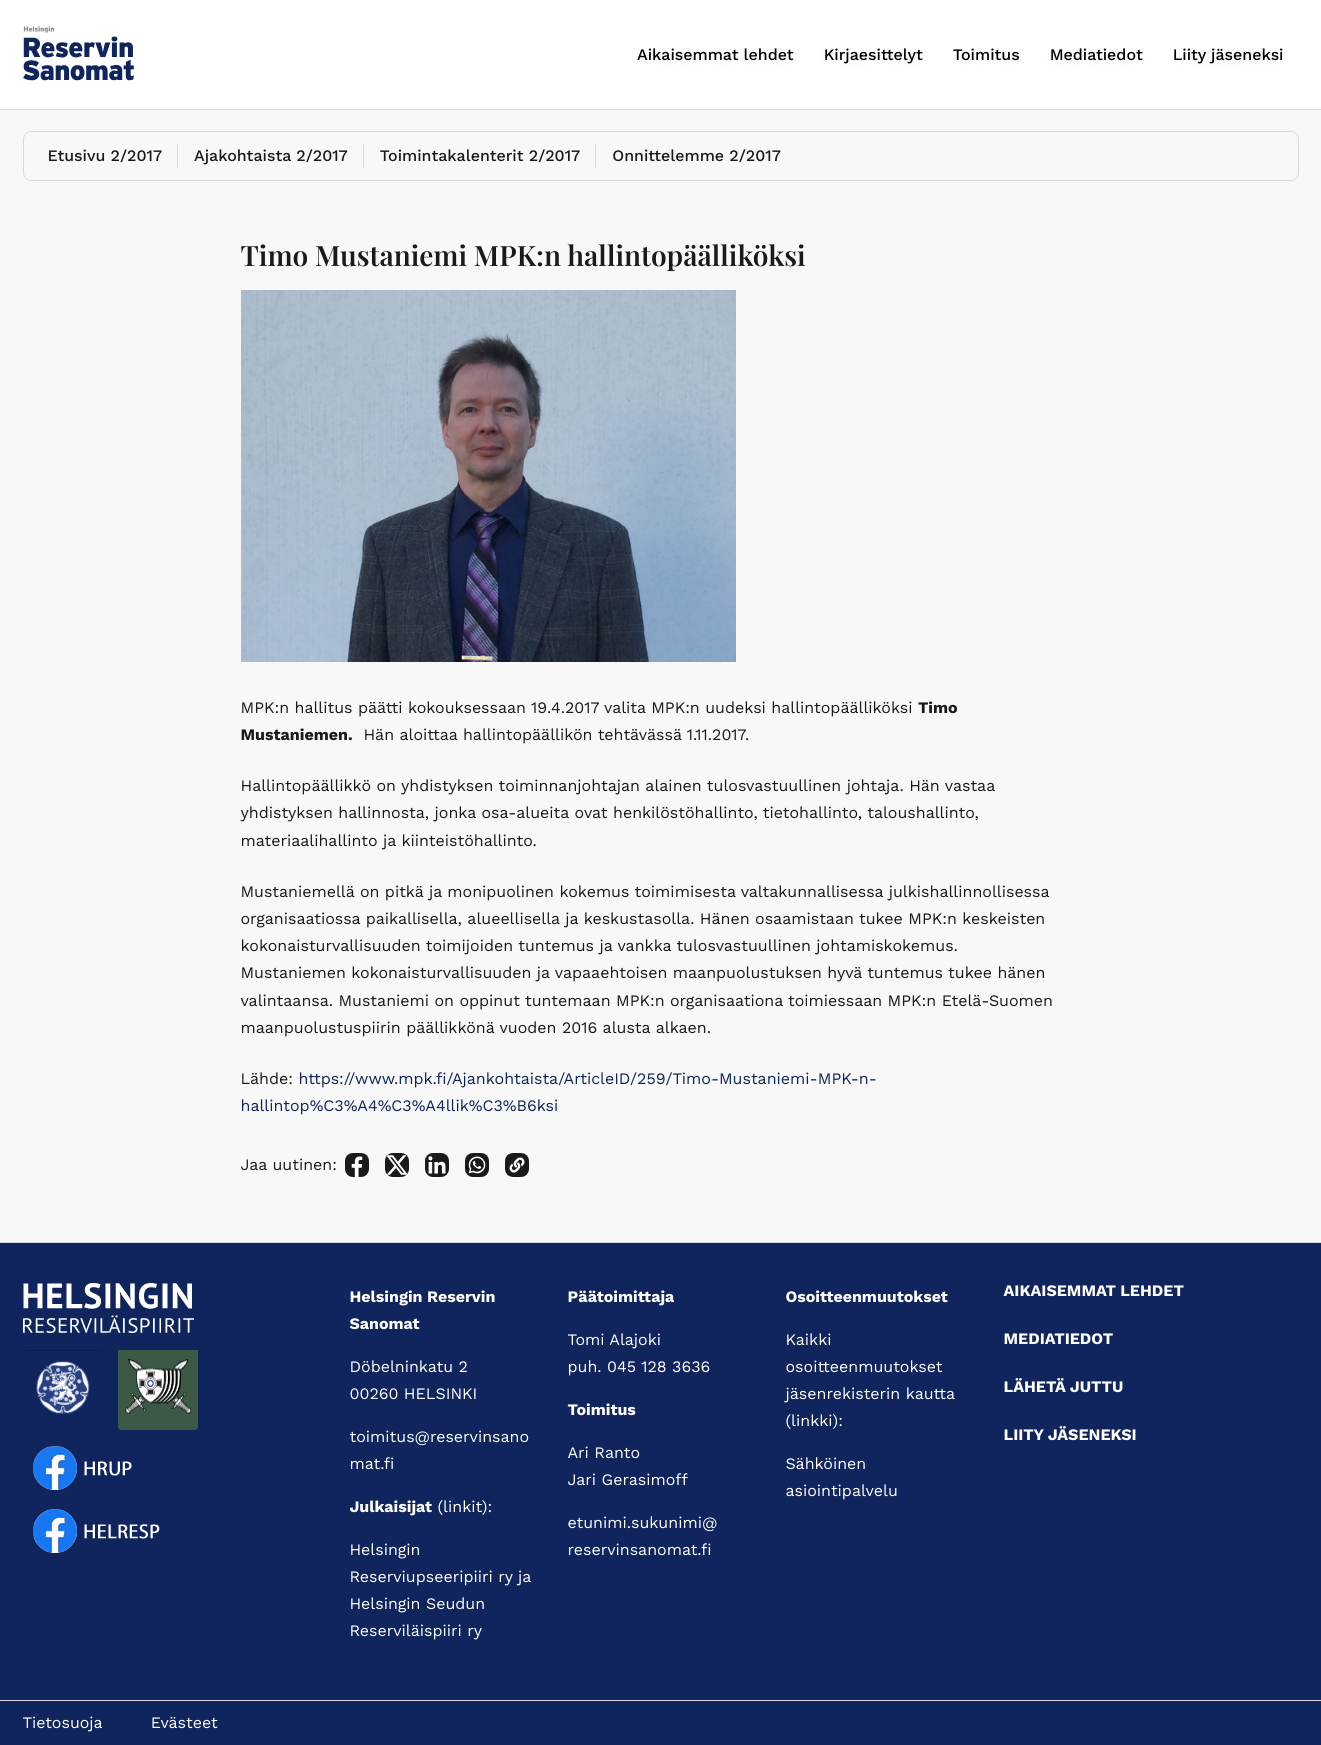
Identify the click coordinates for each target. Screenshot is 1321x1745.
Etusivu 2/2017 (105, 155)
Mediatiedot (1096, 54)
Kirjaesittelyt (873, 54)
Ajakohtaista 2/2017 (271, 155)
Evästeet (184, 1722)
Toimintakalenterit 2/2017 (480, 155)
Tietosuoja (63, 1722)
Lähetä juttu (1064, 1386)
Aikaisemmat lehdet (715, 54)
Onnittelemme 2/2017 (696, 155)
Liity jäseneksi (1228, 54)
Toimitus (986, 54)
